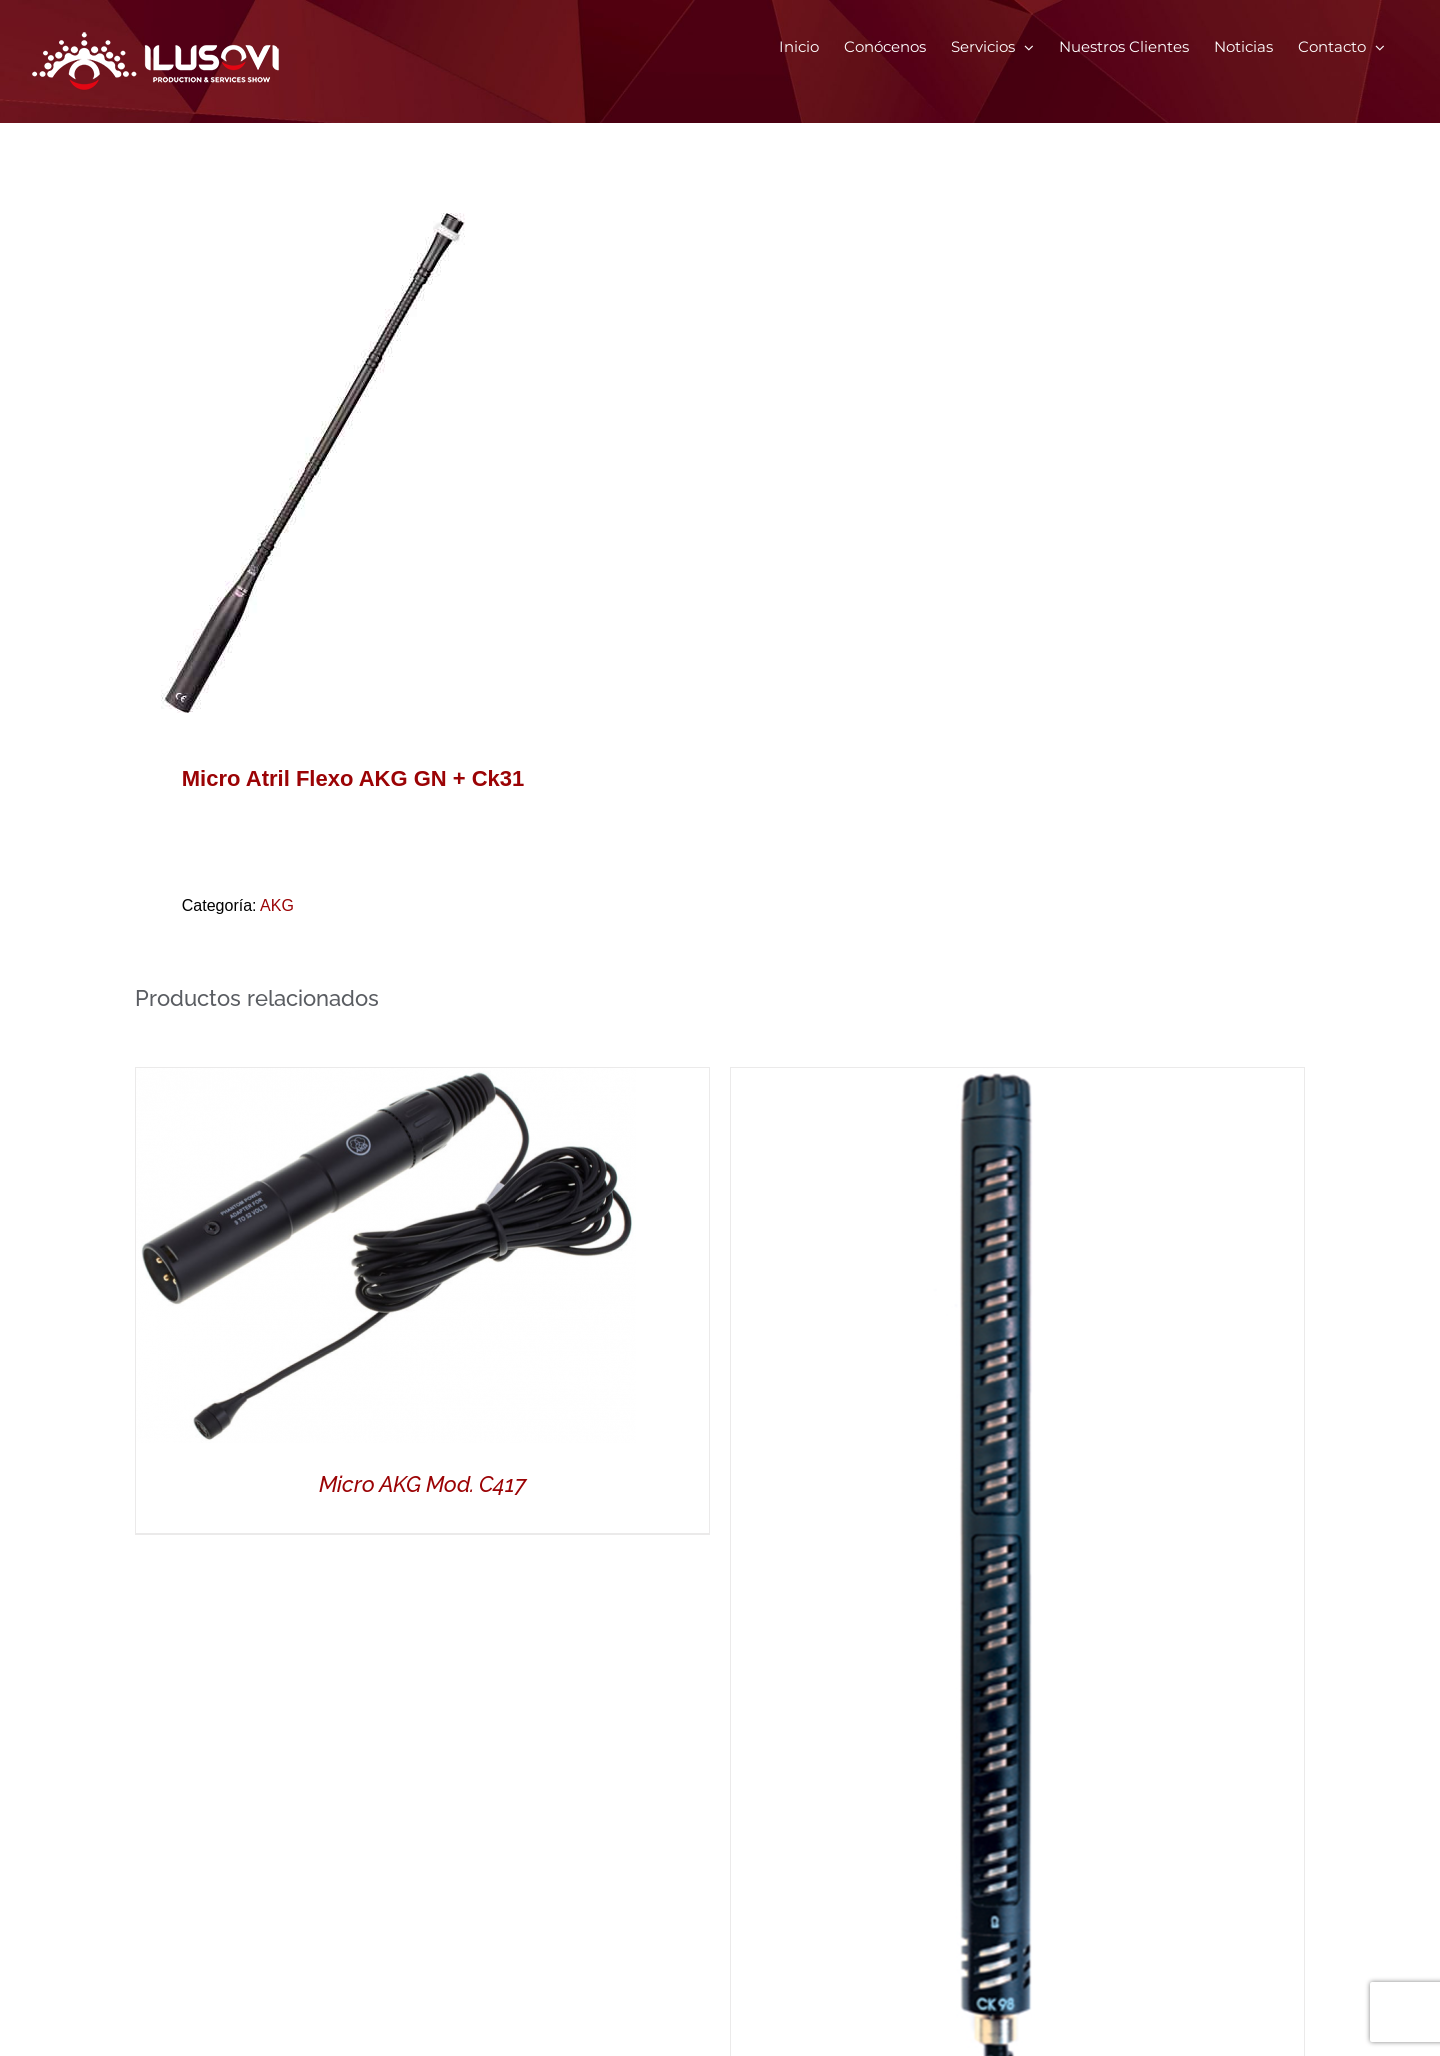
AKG (277, 905)
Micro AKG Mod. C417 (422, 1484)
